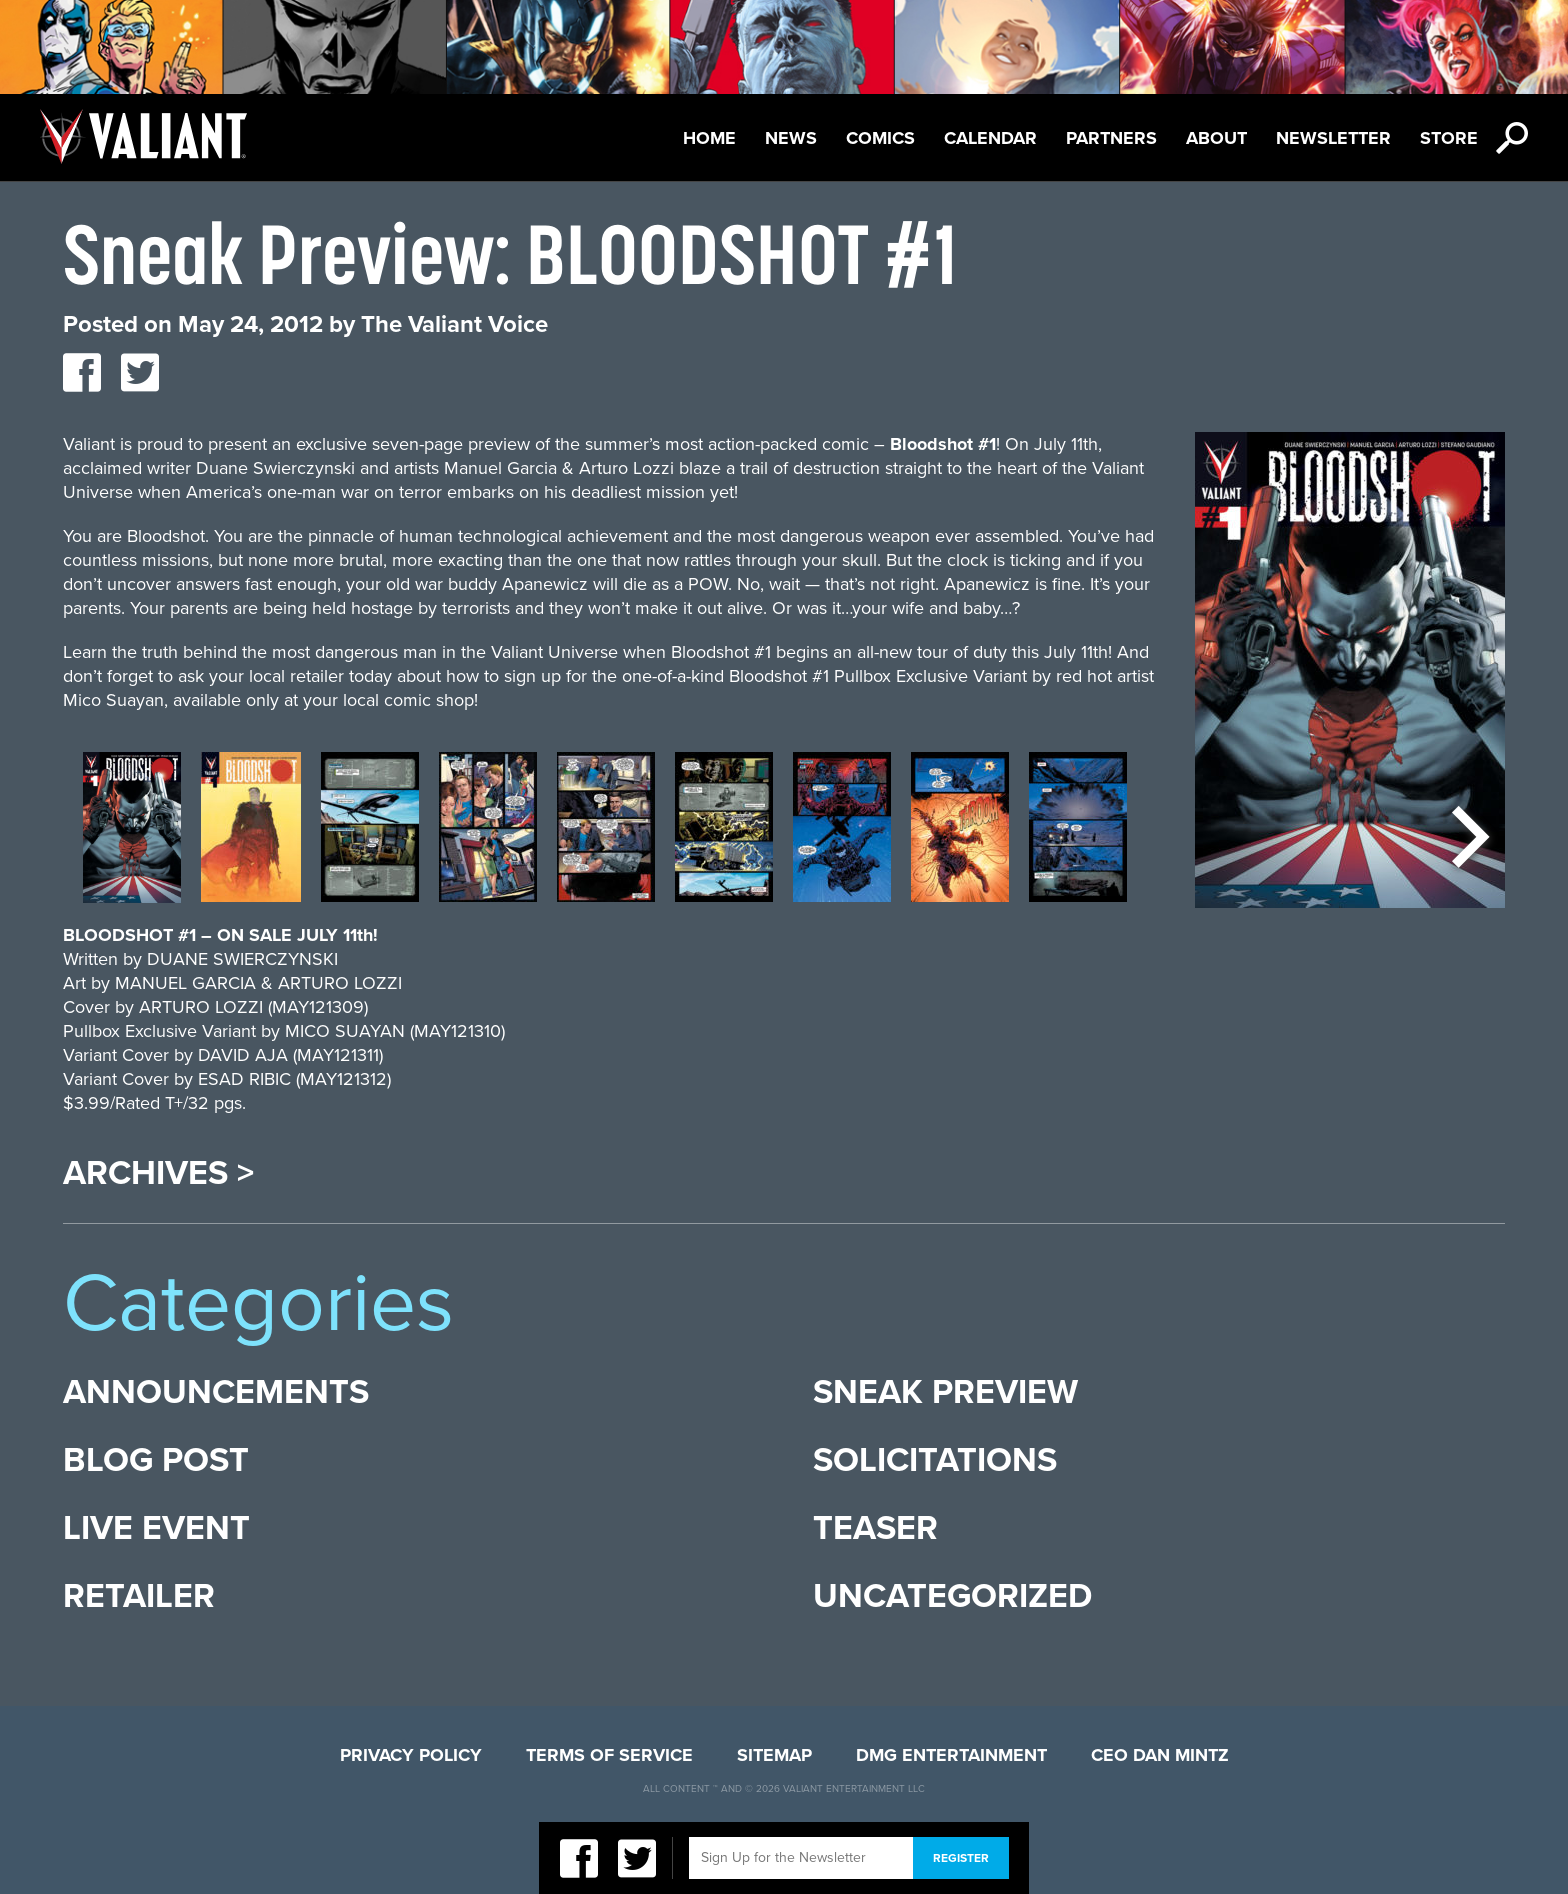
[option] (132, 837)
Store (1449, 138)
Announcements (216, 1392)
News (791, 138)
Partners (1111, 138)
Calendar (990, 138)
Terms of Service (609, 1755)
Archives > (158, 1174)
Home (709, 138)
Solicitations (935, 1460)
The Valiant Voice (454, 324)
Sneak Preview (945, 1392)
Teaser (875, 1528)
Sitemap (774, 1755)
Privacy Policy (411, 1755)
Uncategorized (952, 1596)
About (1216, 138)
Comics (880, 138)
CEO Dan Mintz (1160, 1755)
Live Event (156, 1528)
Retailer (139, 1596)
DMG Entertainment (951, 1755)
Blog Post (156, 1460)
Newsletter (1333, 138)
